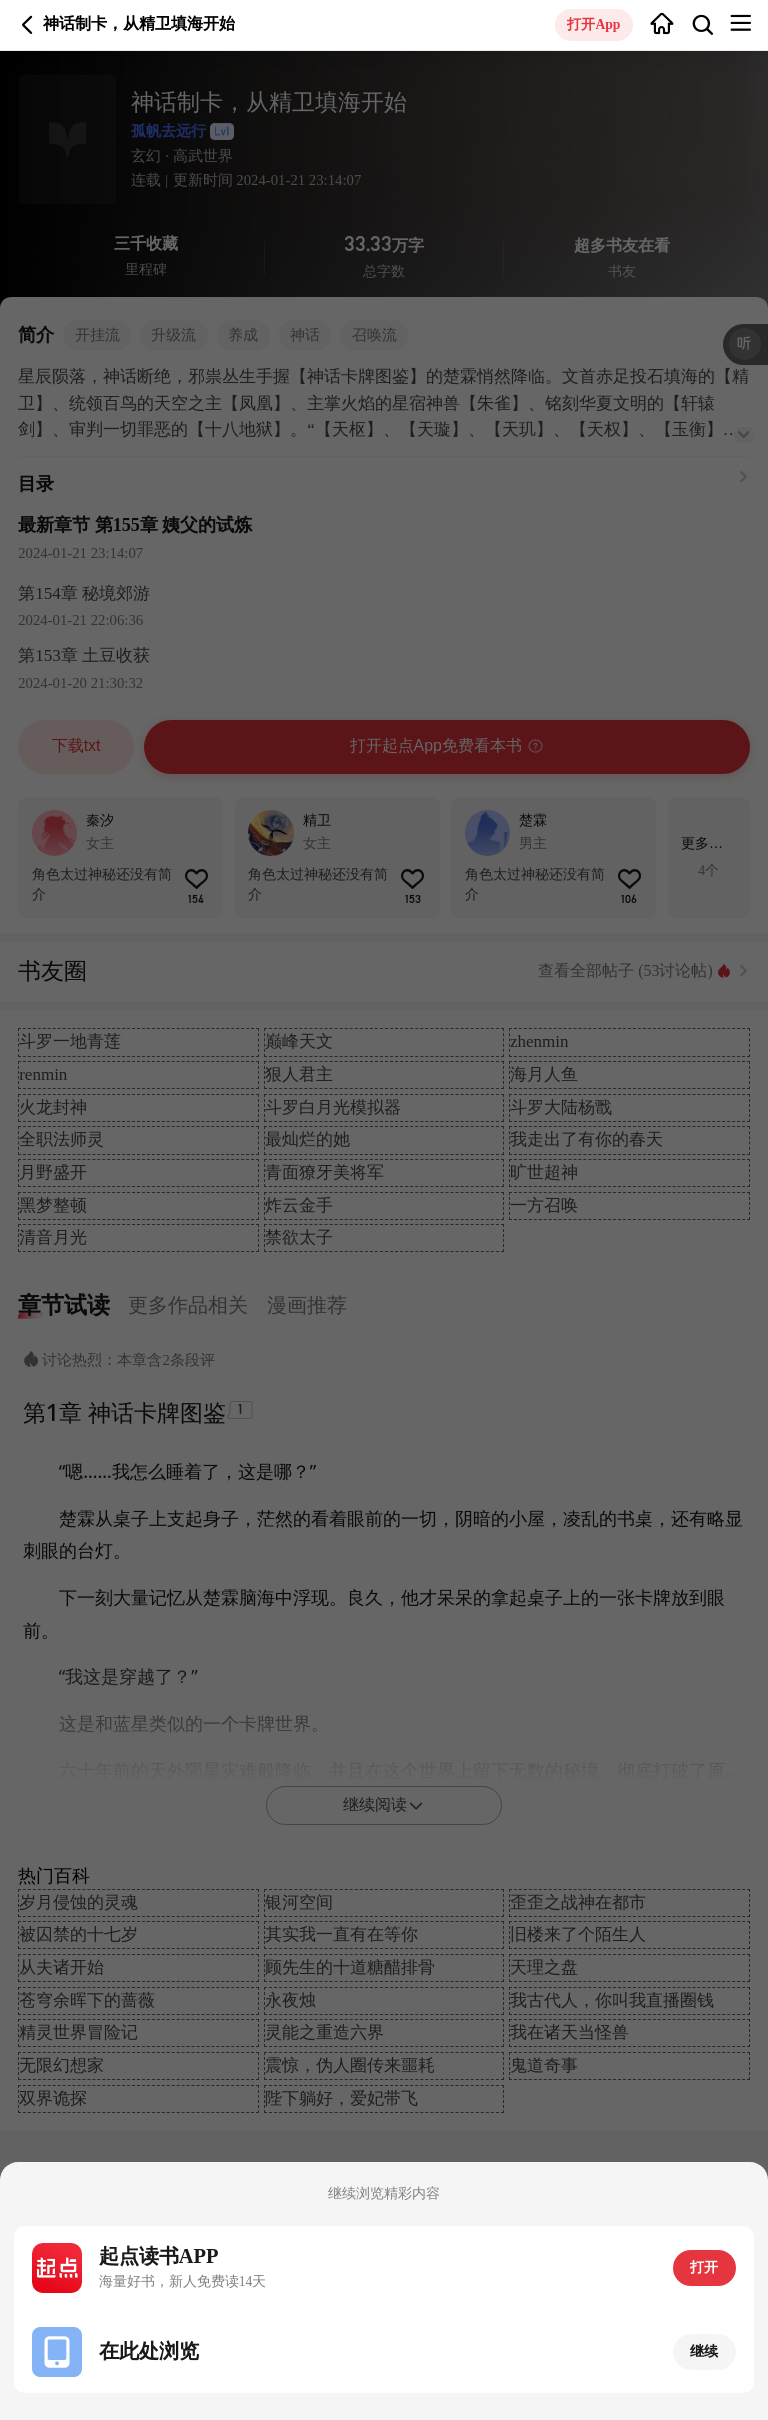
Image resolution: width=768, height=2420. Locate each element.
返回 (27, 24)
